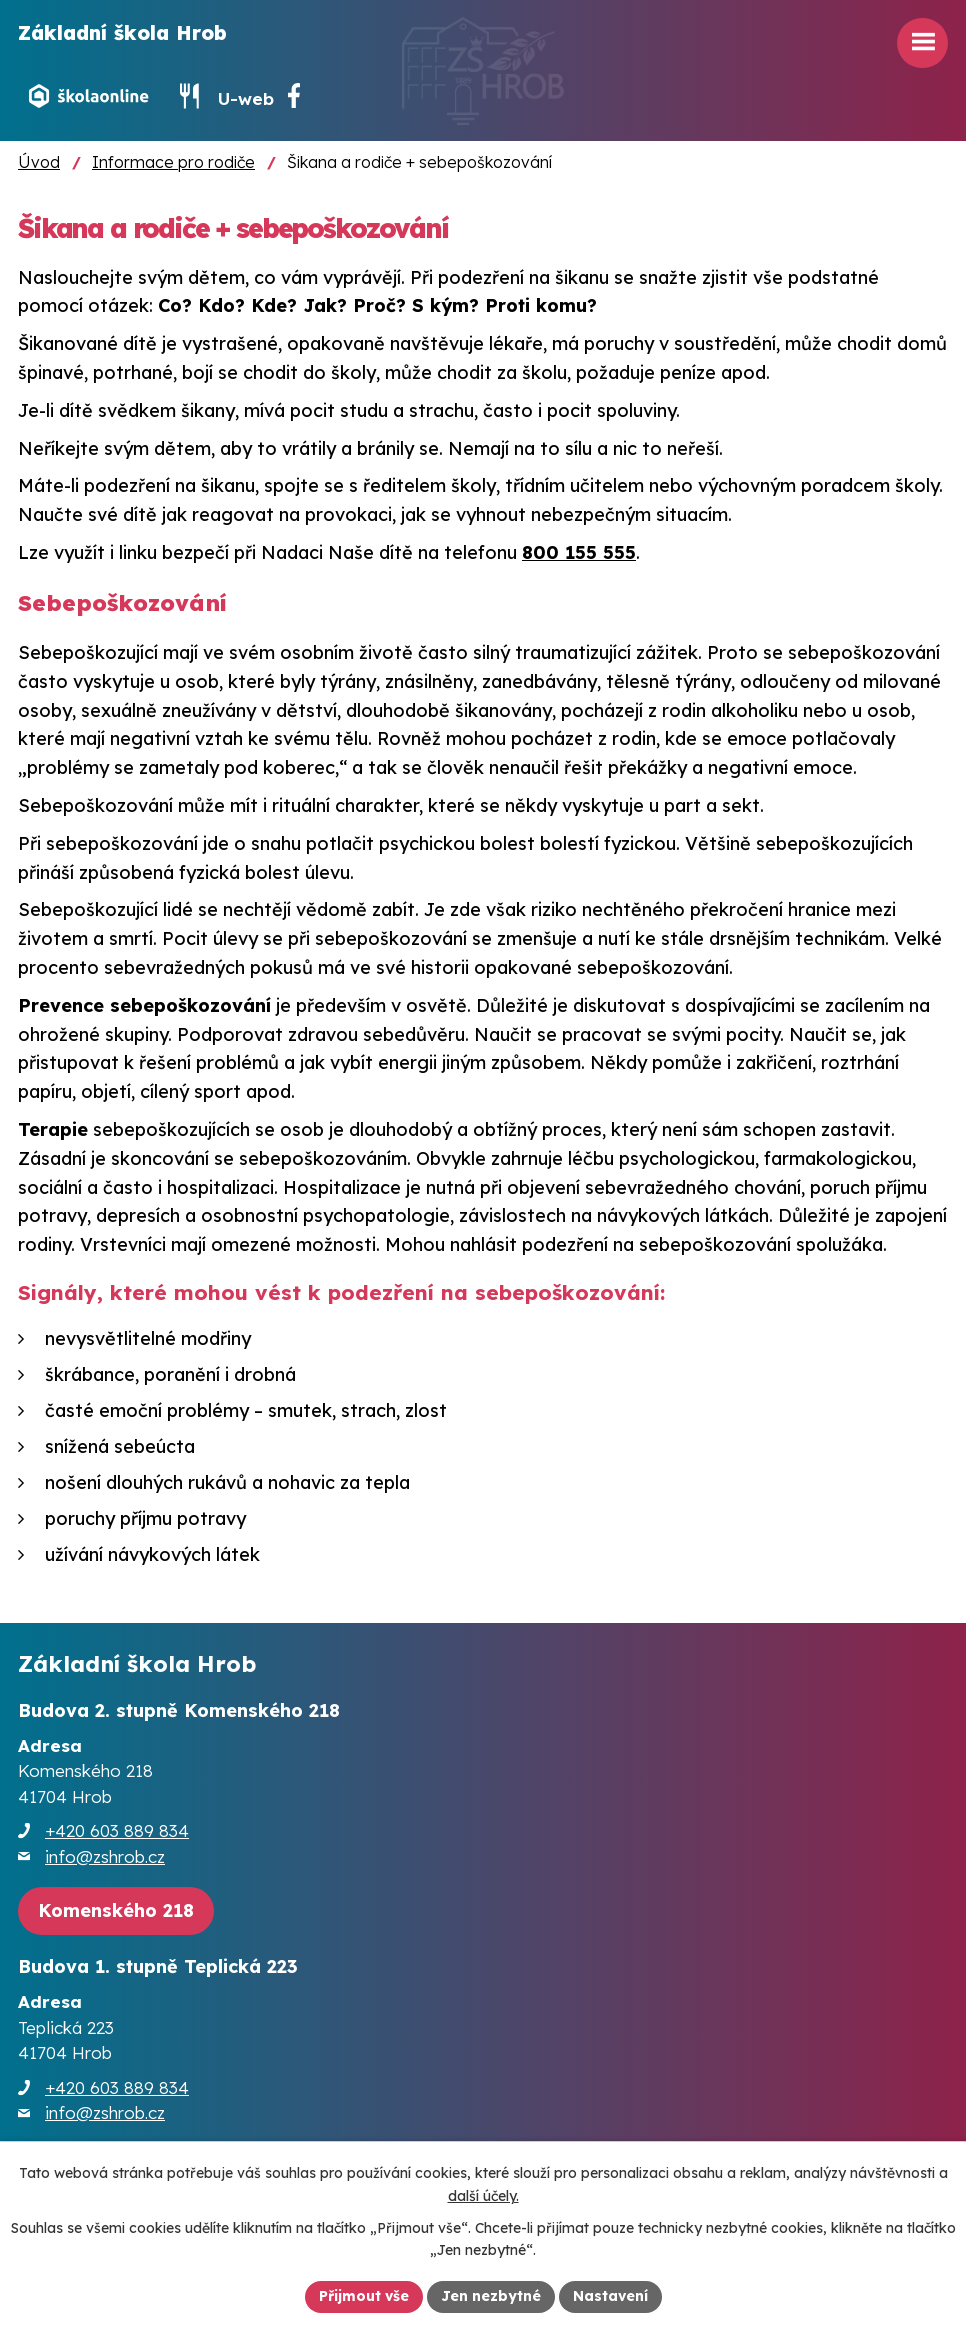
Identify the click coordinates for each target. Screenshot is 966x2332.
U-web (246, 98)
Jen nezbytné (491, 2296)
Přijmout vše (364, 2296)
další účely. (483, 2196)
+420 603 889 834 (117, 1830)
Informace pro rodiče (173, 162)
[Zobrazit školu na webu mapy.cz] (116, 1911)
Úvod (39, 162)
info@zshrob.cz (105, 1856)
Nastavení (610, 2296)
